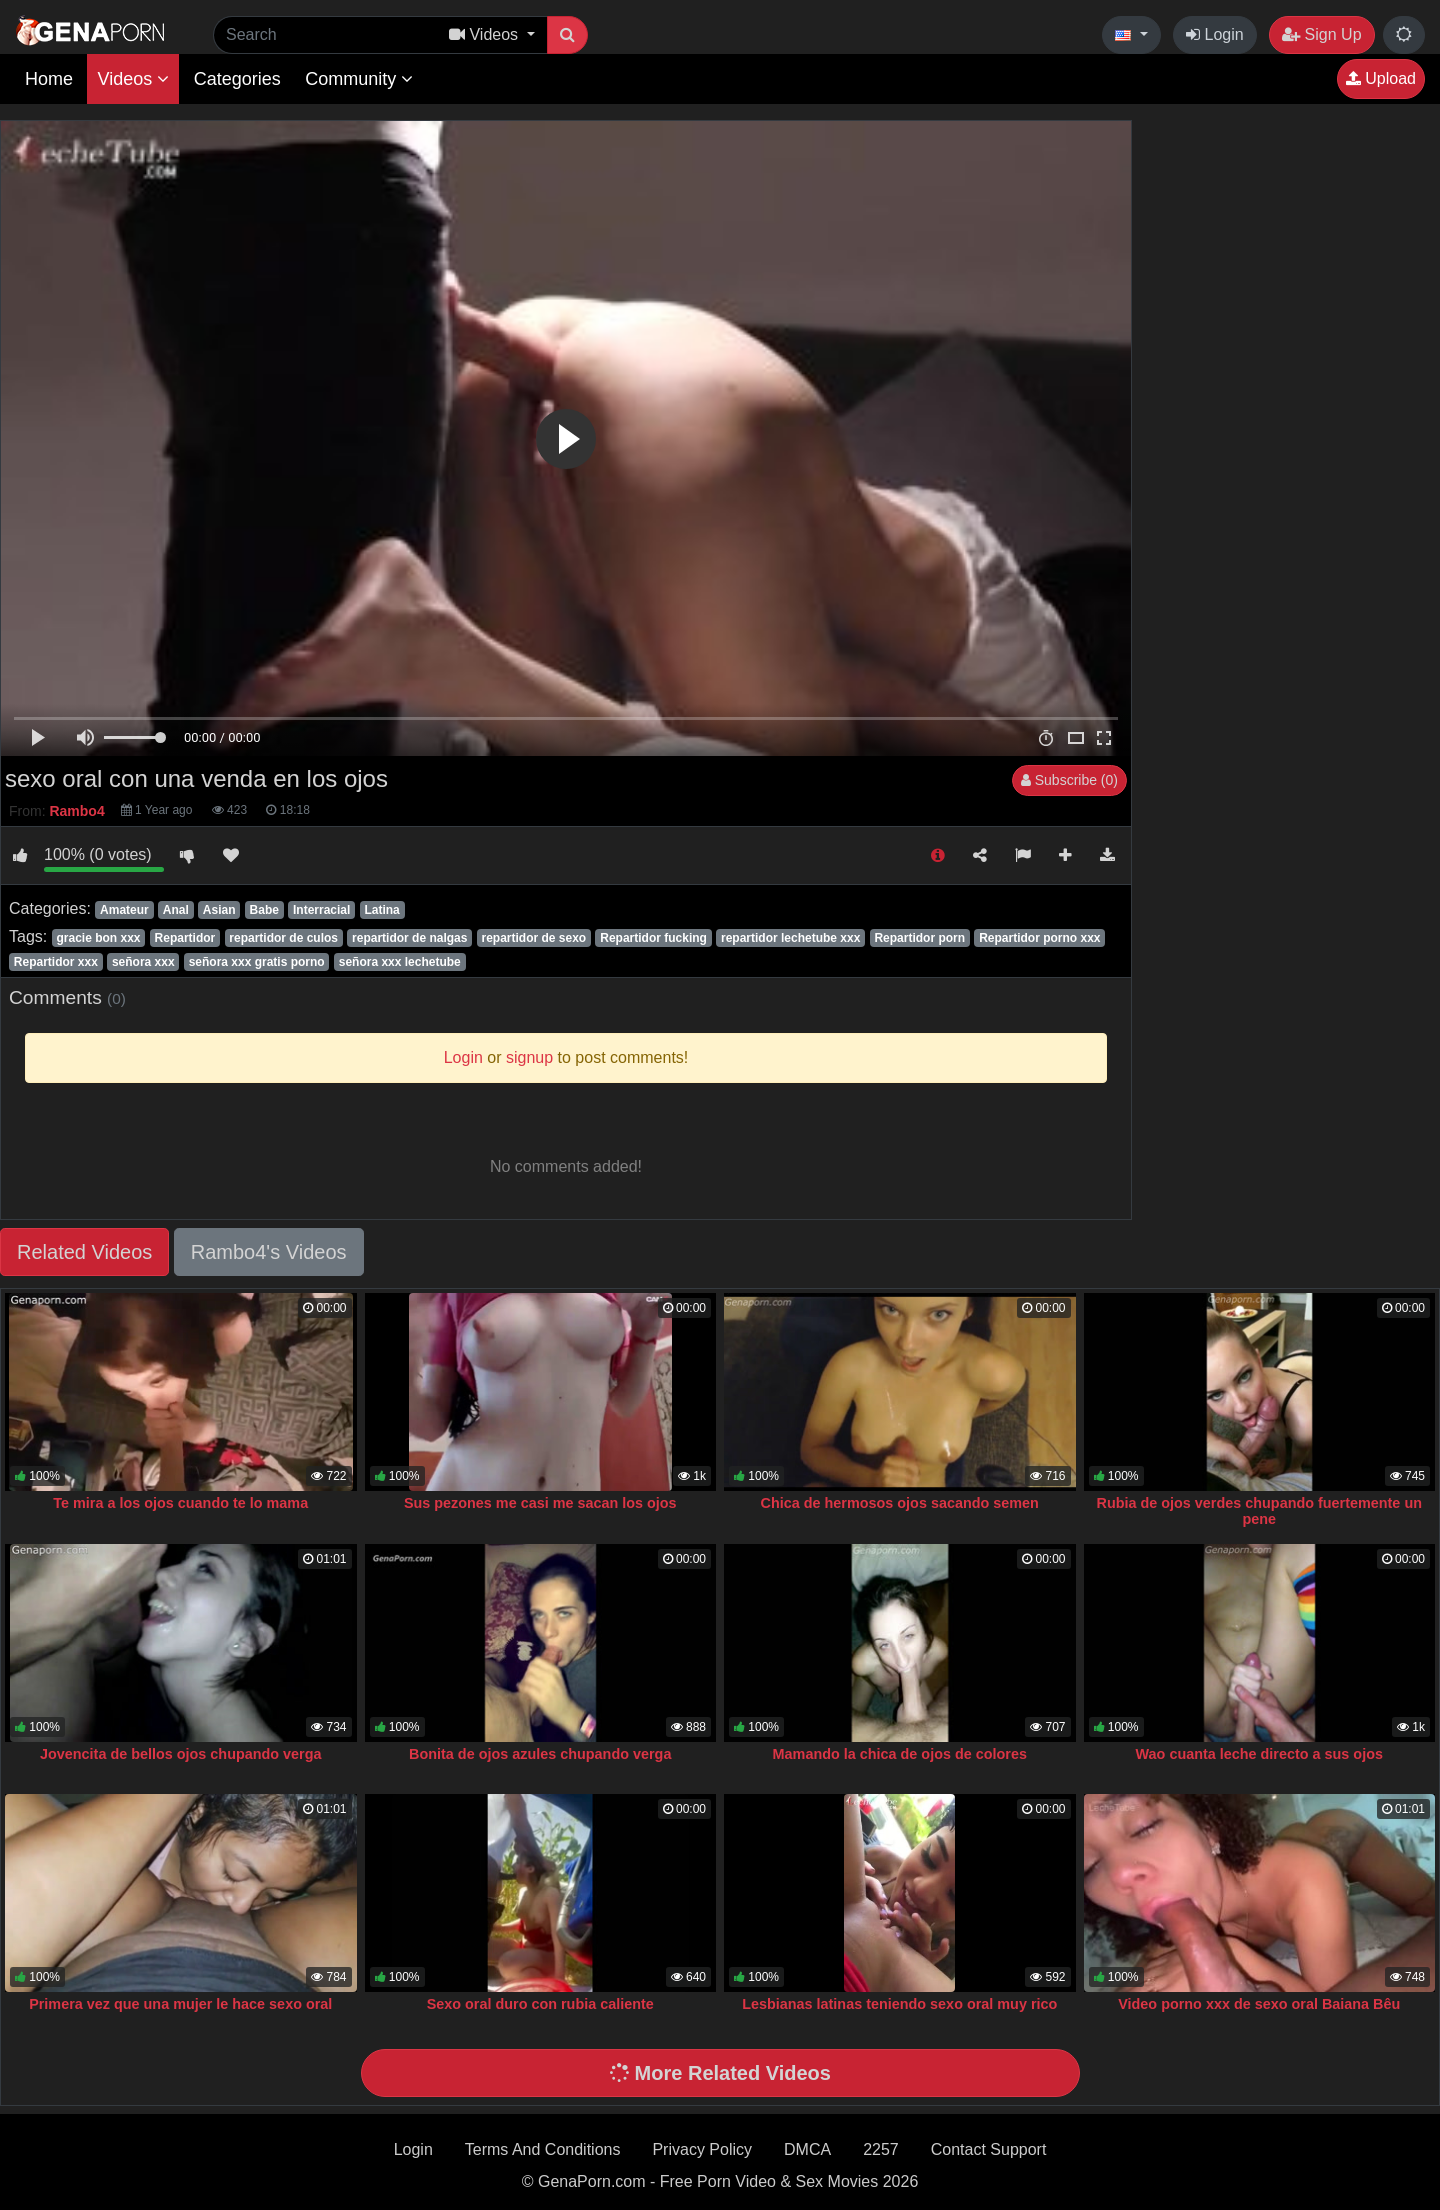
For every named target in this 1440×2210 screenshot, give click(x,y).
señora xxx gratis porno (257, 962)
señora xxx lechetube (400, 962)
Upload (1381, 78)
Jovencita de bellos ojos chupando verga (181, 1754)
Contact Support (989, 2149)
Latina (381, 910)
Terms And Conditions (543, 2149)
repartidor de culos (283, 938)
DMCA (807, 2149)
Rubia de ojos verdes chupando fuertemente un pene (1259, 1511)
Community (359, 79)
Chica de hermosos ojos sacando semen (900, 1503)
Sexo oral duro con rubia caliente (540, 2004)
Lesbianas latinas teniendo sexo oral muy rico (899, 2004)
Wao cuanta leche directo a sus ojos (1259, 1754)
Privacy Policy (702, 2149)
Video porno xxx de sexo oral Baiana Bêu (1259, 2004)
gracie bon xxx (98, 938)
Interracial (321, 910)
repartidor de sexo (533, 938)
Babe (264, 910)
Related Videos (84, 1252)
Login (1215, 34)
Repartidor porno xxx (1039, 938)
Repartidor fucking (653, 938)
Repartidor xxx (56, 962)
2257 (881, 2149)
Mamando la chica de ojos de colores (900, 1754)
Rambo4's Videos (269, 1252)
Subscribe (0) (1069, 780)
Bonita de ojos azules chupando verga (540, 1754)
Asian (219, 910)
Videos (133, 79)
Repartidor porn (919, 938)
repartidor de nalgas (409, 938)
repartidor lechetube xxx (790, 938)
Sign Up (1321, 34)
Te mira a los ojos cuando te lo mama (180, 1503)
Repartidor (185, 938)
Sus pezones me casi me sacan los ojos (540, 1503)
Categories (237, 79)
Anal (176, 910)
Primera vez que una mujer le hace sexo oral (180, 2004)
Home (49, 79)
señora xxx (143, 962)
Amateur (124, 910)
